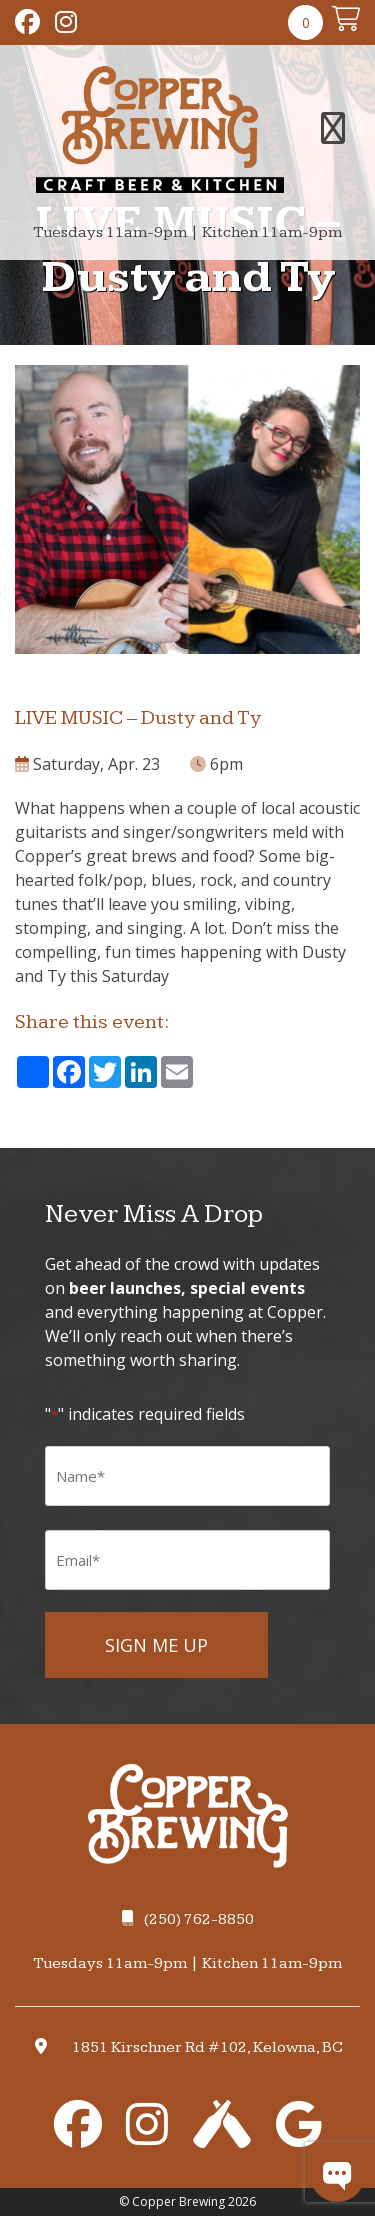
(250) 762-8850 (188, 1919)
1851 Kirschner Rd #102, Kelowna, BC (207, 2047)
